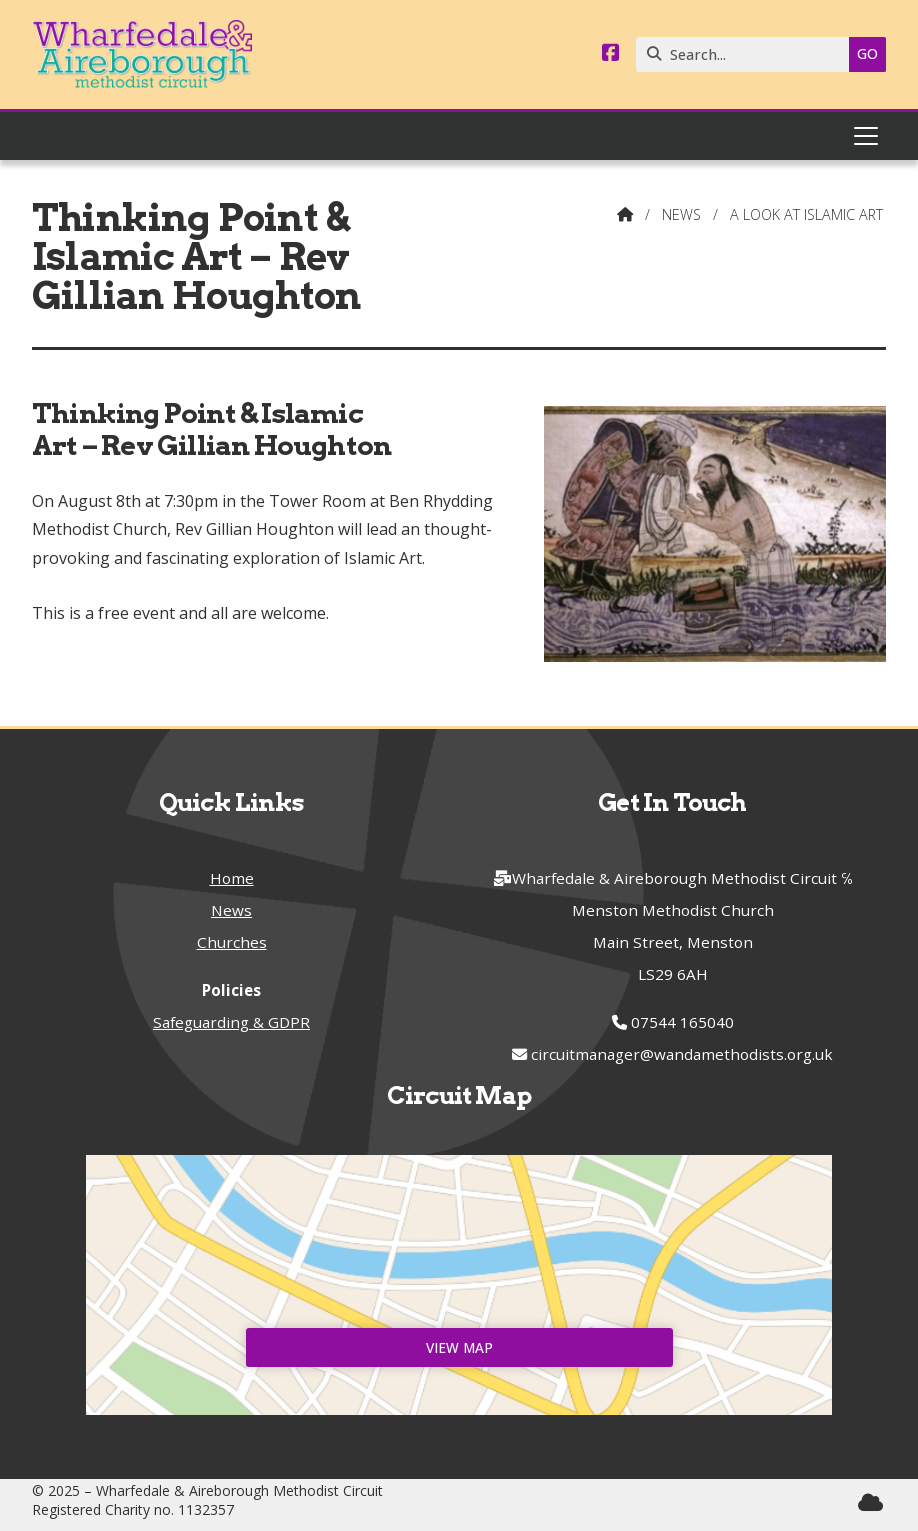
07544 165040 (682, 1022)
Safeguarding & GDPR (231, 1022)
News (681, 214)
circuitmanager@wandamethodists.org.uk (682, 1054)
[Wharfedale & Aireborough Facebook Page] (611, 54)
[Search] (747, 54)
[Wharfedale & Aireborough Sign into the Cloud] (870, 1502)
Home (232, 878)
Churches (232, 942)
